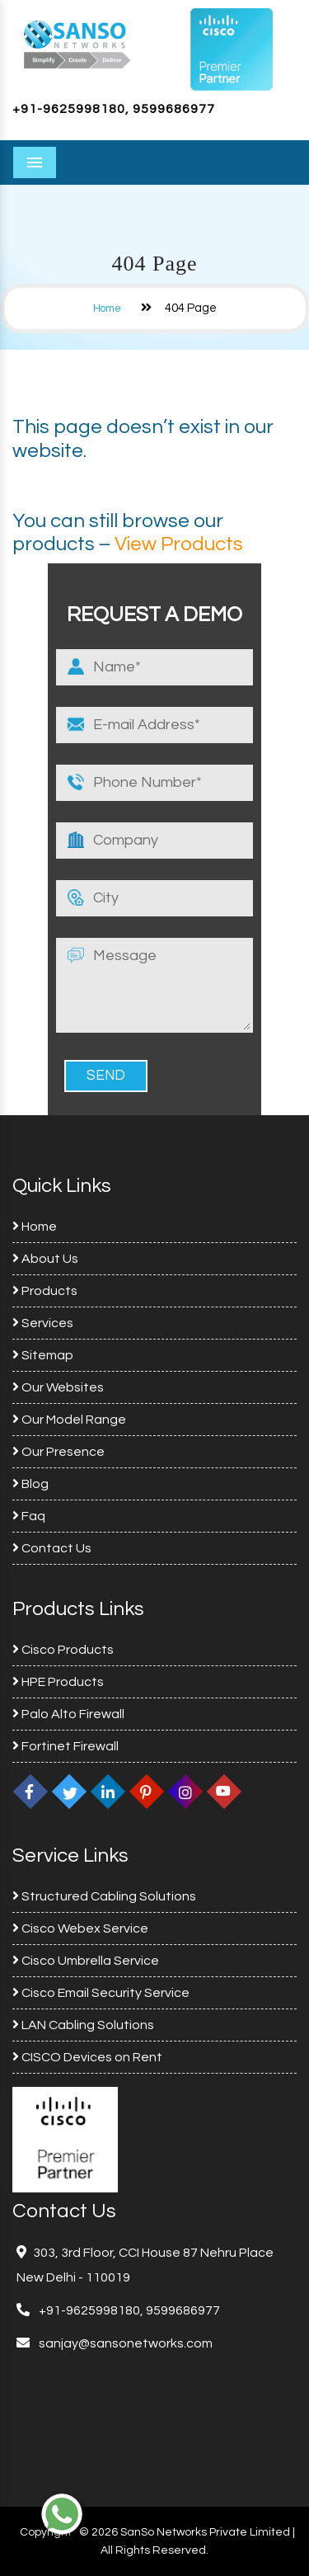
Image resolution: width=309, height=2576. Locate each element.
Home (107, 308)
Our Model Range (69, 1419)
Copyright (46, 2532)
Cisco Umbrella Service (85, 1960)
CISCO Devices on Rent (87, 2057)
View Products (179, 544)
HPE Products (58, 1681)
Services (42, 1323)
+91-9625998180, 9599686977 (113, 108)
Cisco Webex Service (80, 1928)
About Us (45, 1258)
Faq (28, 1516)
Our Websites (58, 1387)
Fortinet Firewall (65, 1746)
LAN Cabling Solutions (83, 2025)
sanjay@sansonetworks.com (124, 2343)
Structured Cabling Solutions (104, 1896)
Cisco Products (63, 1649)
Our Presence (58, 1451)
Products (44, 1290)
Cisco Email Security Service (101, 1992)
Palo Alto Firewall (68, 1714)
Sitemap (42, 1355)
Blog (30, 1484)
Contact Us (51, 1548)
